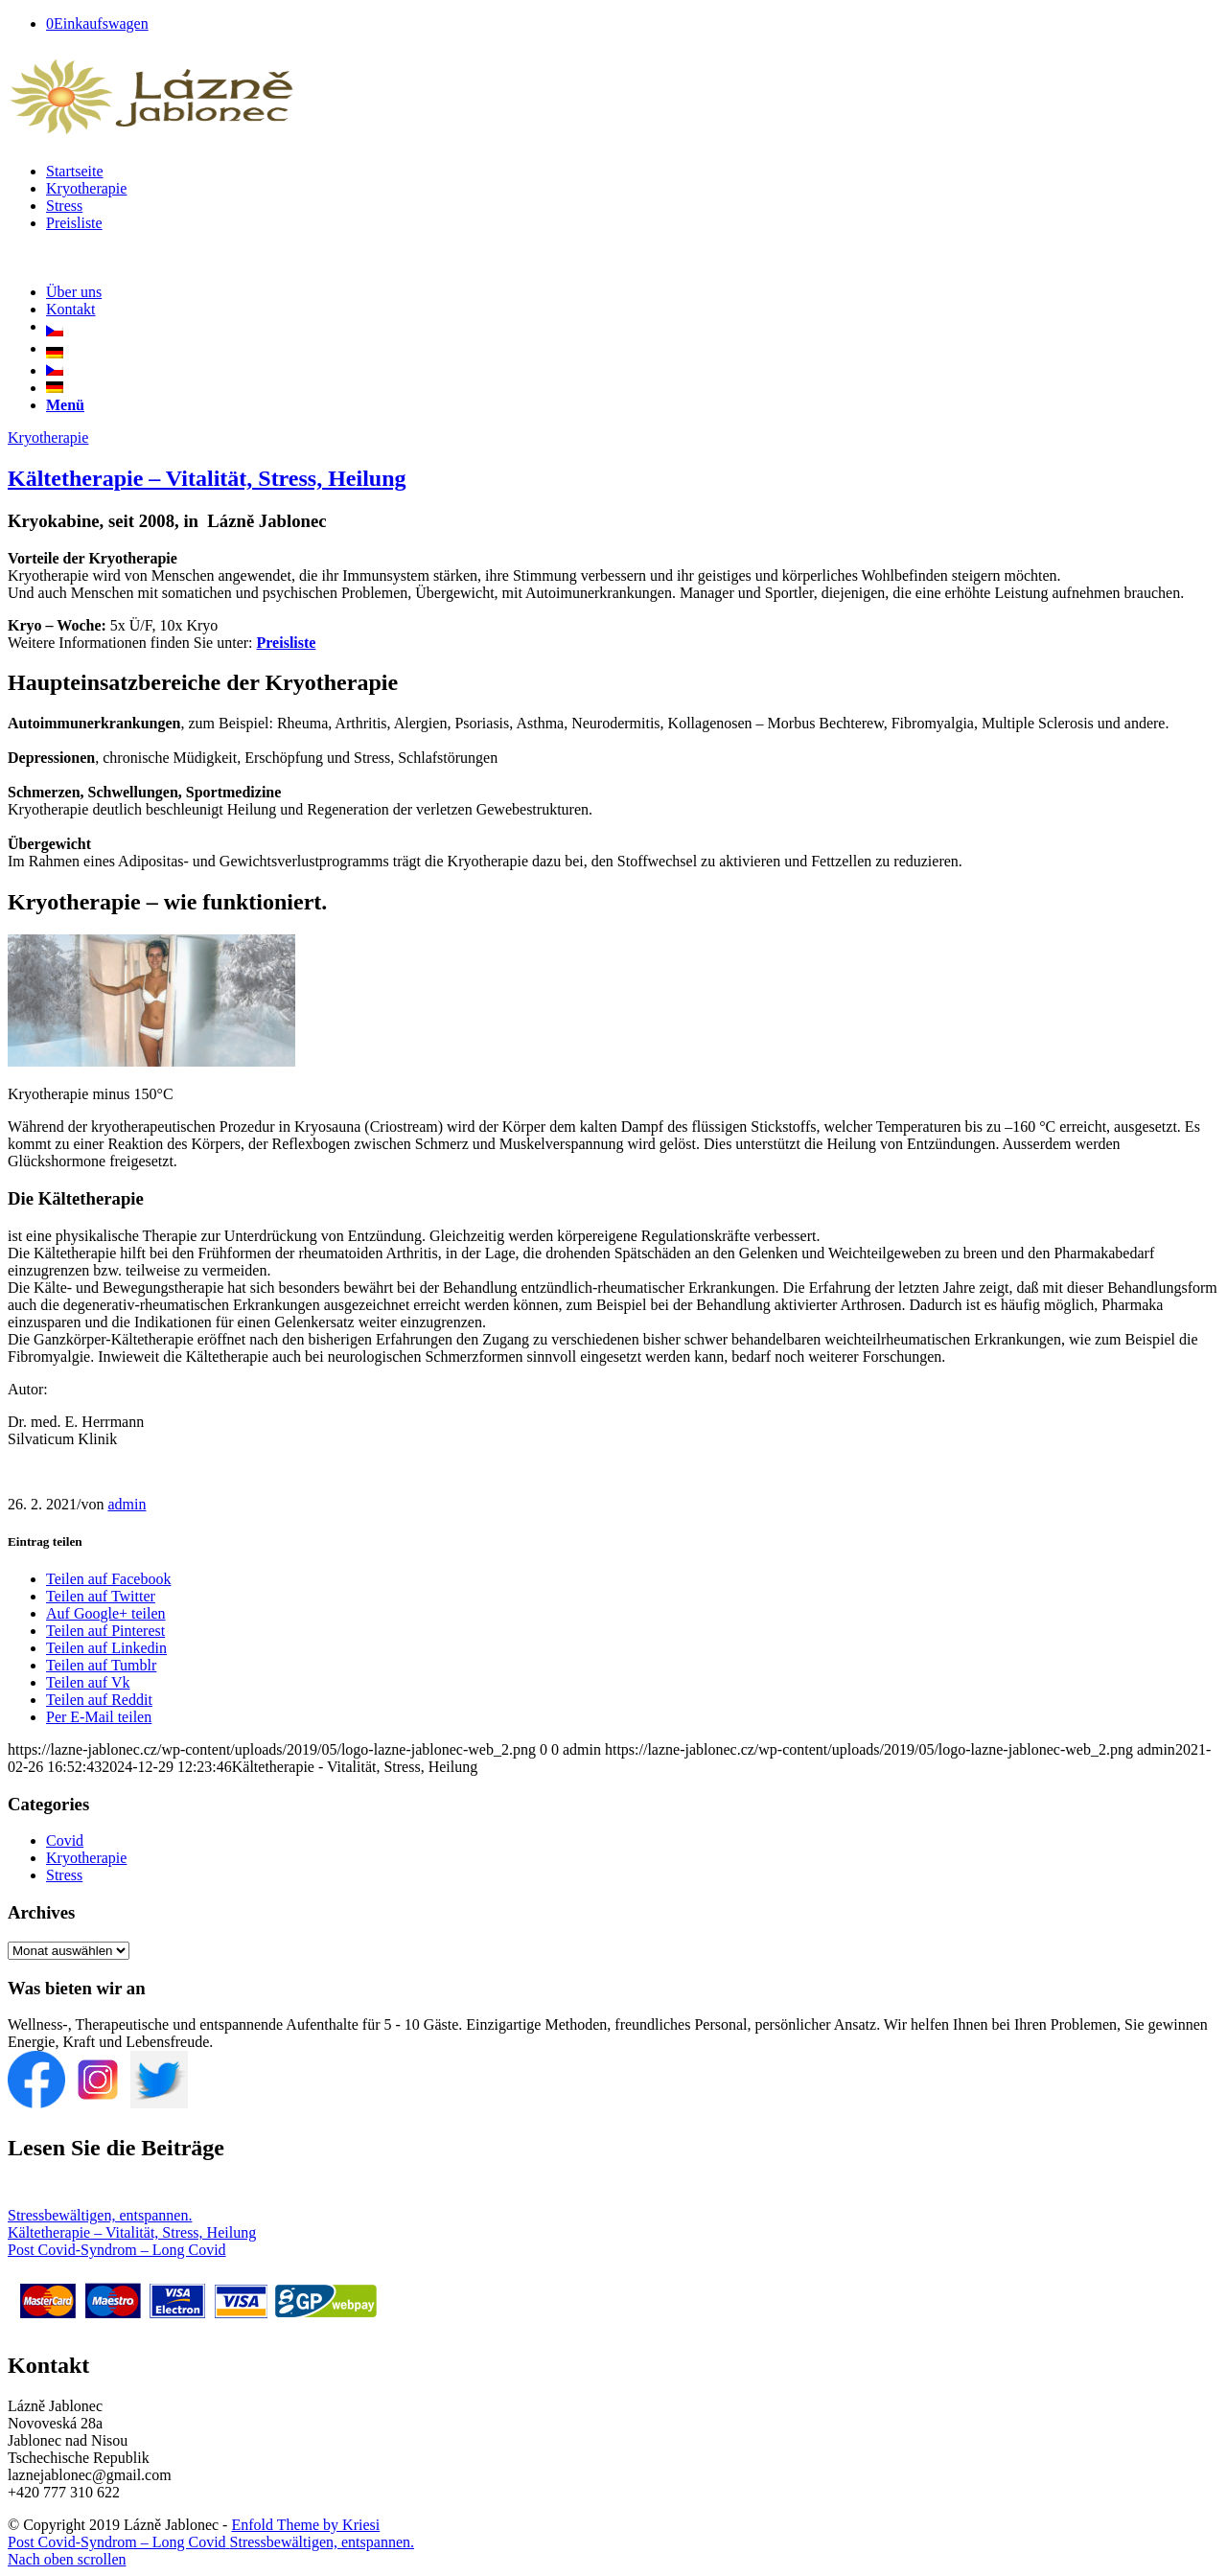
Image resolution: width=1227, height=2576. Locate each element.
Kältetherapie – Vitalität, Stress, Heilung (207, 478)
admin (126, 1504)
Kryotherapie (48, 437)
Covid (64, 1840)
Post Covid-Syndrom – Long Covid (117, 2250)
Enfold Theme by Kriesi (305, 2525)
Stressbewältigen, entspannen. (100, 2215)
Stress (64, 1875)
